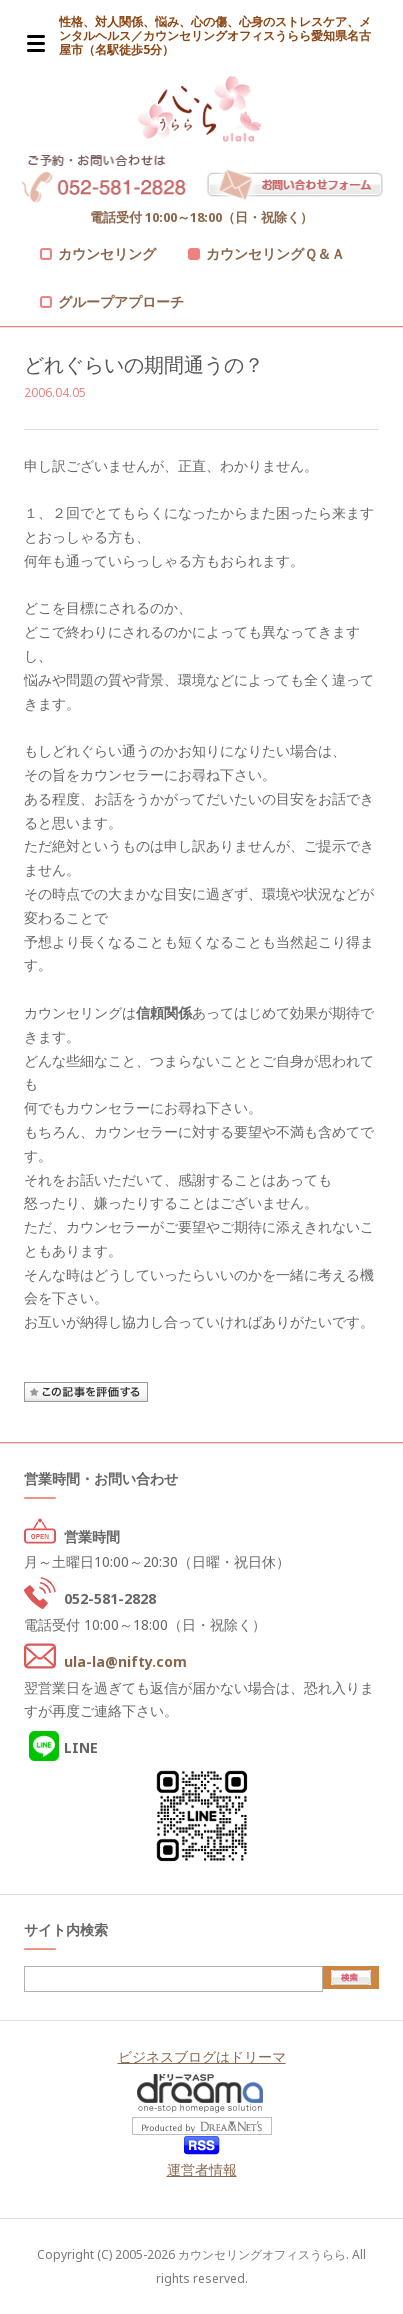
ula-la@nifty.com (125, 1661)
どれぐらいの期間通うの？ (144, 364)
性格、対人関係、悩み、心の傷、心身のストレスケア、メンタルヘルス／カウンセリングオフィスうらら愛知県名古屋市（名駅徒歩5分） (215, 35)
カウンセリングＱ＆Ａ (275, 253)
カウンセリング (107, 253)
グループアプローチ (121, 301)
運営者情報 (202, 2169)
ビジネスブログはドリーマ (202, 2056)
